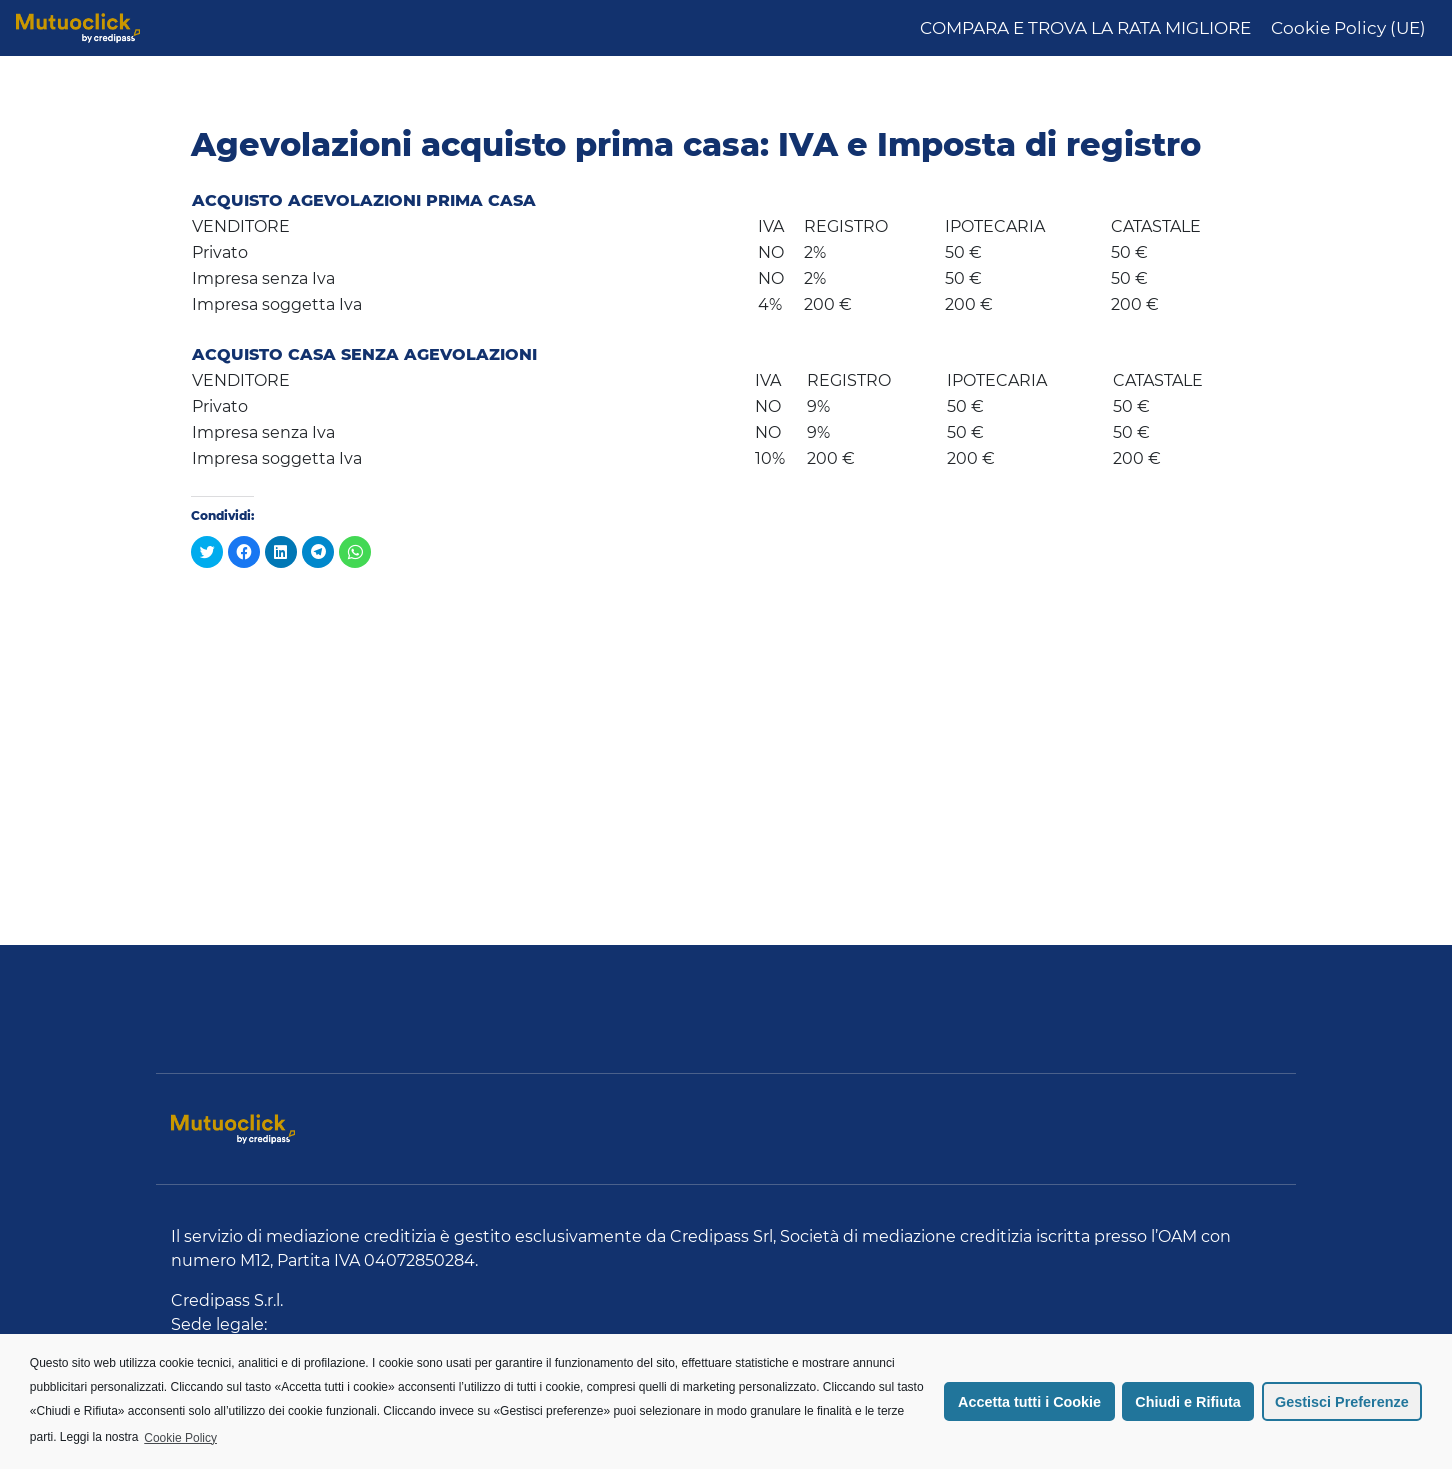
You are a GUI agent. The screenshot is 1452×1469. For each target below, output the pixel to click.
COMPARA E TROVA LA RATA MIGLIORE (1085, 28)
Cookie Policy (180, 1438)
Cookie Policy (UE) (1348, 28)
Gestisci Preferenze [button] (1342, 1402)
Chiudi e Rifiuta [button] (1188, 1402)
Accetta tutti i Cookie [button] (1029, 1402)
